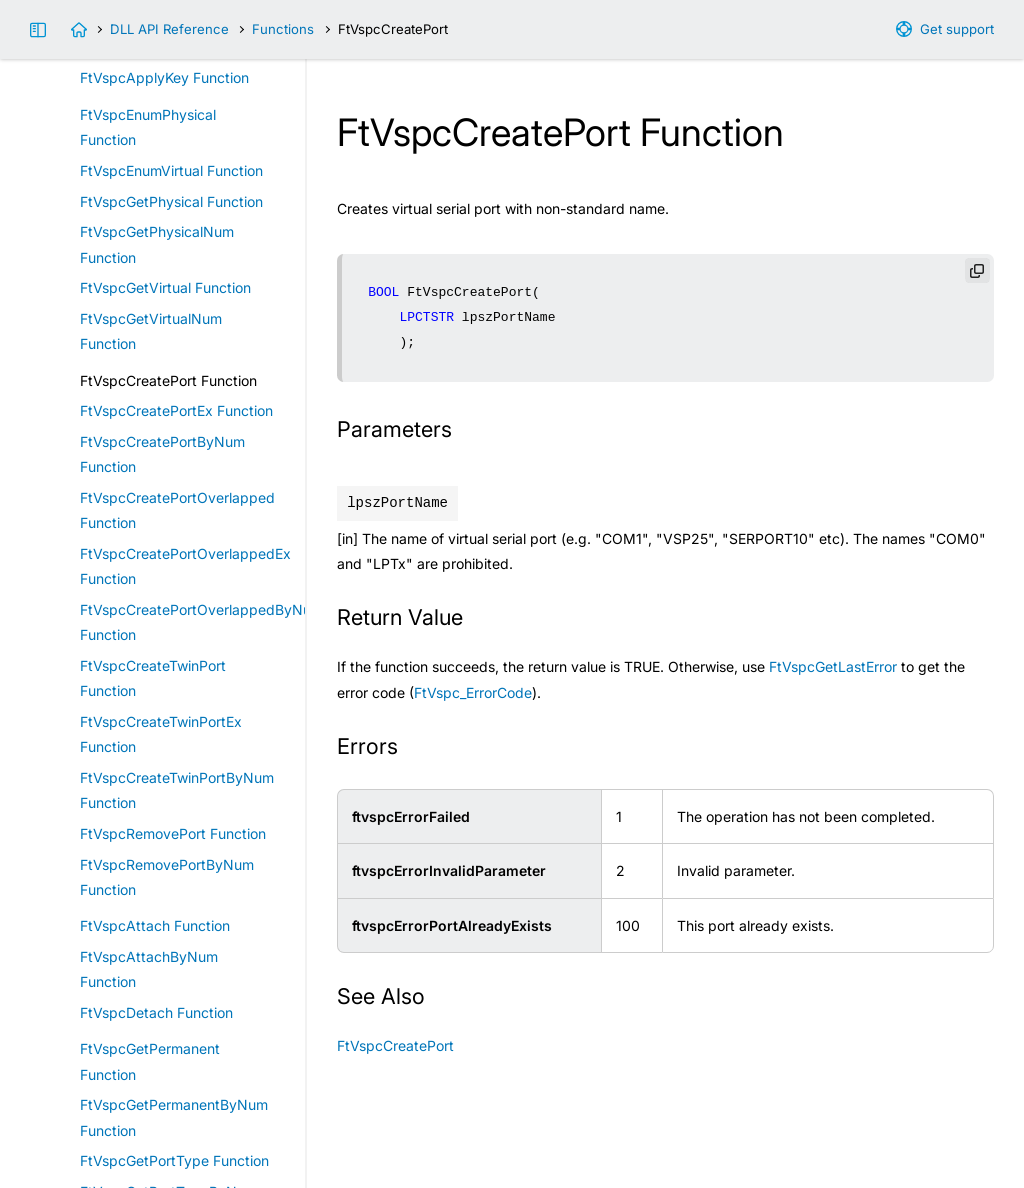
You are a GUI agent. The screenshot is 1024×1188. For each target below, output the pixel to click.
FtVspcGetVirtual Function (165, 287)
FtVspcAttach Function (155, 925)
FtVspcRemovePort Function (173, 833)
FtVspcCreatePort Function (168, 380)
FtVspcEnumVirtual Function (171, 170)
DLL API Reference (169, 29)
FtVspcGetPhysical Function (171, 201)
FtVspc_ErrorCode (473, 692)
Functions (283, 29)
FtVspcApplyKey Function (164, 77)
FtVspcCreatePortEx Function (176, 410)
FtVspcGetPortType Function (174, 1160)
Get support (957, 29)
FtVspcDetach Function (156, 1012)
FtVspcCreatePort (395, 1045)
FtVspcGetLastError (833, 666)
